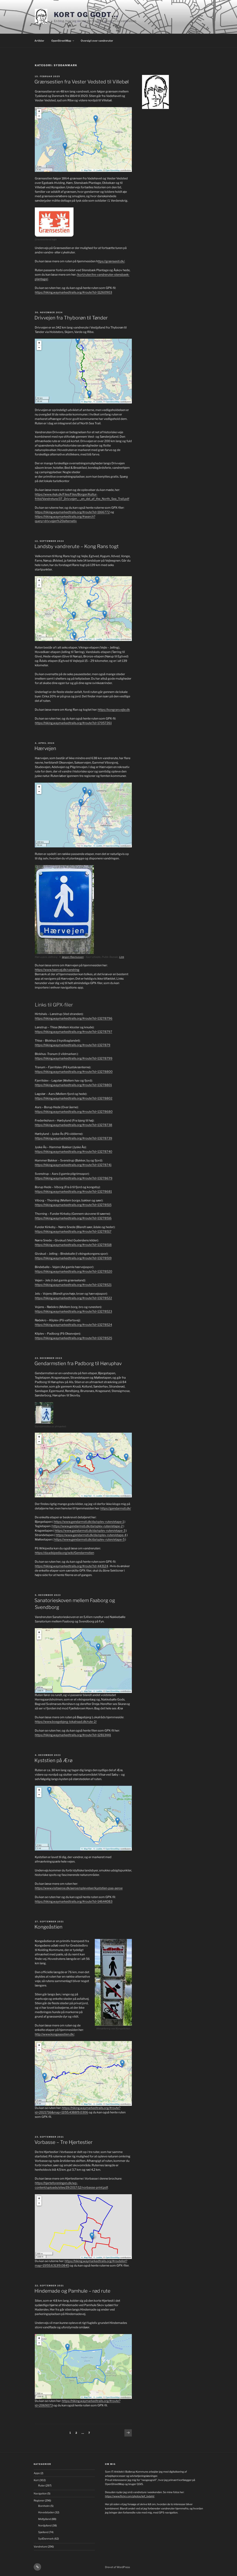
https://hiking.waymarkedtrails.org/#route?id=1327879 (72, 1045)
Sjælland (43, 2532)
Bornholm (44, 2505)
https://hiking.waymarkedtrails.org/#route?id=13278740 (73, 1151)
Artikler (39, 40)
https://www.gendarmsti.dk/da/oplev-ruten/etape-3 (90, 1530)
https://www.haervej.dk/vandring (57, 970)
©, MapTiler (86, 170)
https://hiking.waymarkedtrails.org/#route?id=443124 (71, 1566)
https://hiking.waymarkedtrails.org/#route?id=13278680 (74, 1111)
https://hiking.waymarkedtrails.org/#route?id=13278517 (73, 1231)
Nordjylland (44, 2525)
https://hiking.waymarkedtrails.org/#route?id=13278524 (73, 1324)
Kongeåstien (48, 1927)
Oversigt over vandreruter (97, 40)
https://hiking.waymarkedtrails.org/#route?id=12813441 (73, 1735)
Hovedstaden (46, 2512)
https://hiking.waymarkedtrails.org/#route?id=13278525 (73, 1338)
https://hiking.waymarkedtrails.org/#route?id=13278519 (73, 1258)
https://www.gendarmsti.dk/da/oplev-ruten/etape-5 (89, 1539)
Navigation (40, 2493)
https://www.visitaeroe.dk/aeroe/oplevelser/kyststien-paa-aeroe (79, 1888)
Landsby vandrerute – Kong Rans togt (76, 546)
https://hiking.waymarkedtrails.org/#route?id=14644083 (73, 1901)
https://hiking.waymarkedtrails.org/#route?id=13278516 (73, 1218)
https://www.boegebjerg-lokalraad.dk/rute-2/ (66, 1721)
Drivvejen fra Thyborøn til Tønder (71, 318)
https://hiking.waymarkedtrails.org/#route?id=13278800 (74, 1071)
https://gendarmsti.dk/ (115, 1508)
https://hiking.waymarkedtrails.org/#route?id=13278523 (73, 1311)
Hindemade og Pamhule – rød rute (72, 2291)
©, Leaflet (98, 170)
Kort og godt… (86, 15)
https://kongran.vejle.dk (114, 709)
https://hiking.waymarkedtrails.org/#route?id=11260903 (73, 292)
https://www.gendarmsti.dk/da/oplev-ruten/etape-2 (87, 1526)
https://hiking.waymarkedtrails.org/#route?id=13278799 (73, 1058)
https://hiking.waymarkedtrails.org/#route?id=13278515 (73, 1205)
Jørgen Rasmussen (73, 956)
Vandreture (40, 2546)
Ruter (41, 2485)
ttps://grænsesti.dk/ (111, 261)
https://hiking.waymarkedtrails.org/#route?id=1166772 (72, 512)
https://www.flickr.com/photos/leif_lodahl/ (129, 2496)
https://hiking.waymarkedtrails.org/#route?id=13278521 (73, 1285)
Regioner (39, 2500)
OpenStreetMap (63, 40)
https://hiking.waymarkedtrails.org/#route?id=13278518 (73, 1245)
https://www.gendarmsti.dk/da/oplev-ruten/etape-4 (91, 1535)
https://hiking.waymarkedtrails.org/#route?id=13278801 (73, 1085)
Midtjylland (44, 2519)
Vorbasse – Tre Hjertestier (63, 2142)
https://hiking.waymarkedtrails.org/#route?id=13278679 (73, 1178)
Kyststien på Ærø (53, 1760)
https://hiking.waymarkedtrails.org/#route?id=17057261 (73, 723)
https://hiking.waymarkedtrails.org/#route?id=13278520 (73, 1271)
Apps (37, 2473)
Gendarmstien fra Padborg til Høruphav (78, 1363)
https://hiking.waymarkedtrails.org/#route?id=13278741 (73, 1165)
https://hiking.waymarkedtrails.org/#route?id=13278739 (73, 1138)
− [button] (39, 116)
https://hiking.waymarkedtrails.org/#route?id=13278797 (73, 1031)
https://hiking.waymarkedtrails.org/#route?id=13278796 (73, 1018)
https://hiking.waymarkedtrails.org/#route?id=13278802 (73, 1098)
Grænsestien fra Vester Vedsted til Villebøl (81, 82)
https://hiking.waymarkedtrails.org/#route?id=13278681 (73, 1191)
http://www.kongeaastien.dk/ (54, 2034)
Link (121, 956)
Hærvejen (45, 748)
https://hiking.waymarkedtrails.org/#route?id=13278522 (73, 1298)
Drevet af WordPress (117, 2567)
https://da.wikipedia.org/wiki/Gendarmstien (64, 1553)
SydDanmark (46, 2538)
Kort (36, 2480)
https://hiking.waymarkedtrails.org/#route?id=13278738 (73, 1125)
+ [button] (39, 111)
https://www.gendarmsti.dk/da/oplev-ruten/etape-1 (89, 1521)
